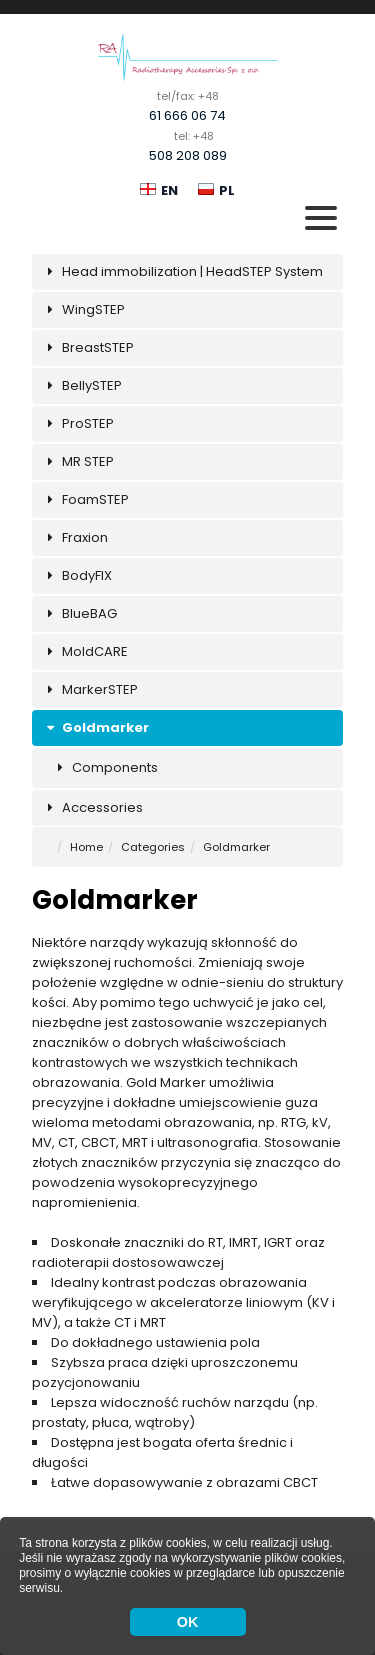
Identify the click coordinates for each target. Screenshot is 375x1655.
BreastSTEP (88, 347)
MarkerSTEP (90, 689)
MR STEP (78, 461)
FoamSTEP (85, 499)
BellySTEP (82, 385)
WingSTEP (83, 309)
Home (86, 847)
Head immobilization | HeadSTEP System (182, 271)
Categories (153, 847)
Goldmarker (95, 727)
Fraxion (75, 537)
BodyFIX (77, 575)
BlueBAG (79, 613)
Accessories (92, 807)
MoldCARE (85, 651)
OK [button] (188, 1622)
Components (105, 767)
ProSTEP (78, 423)
